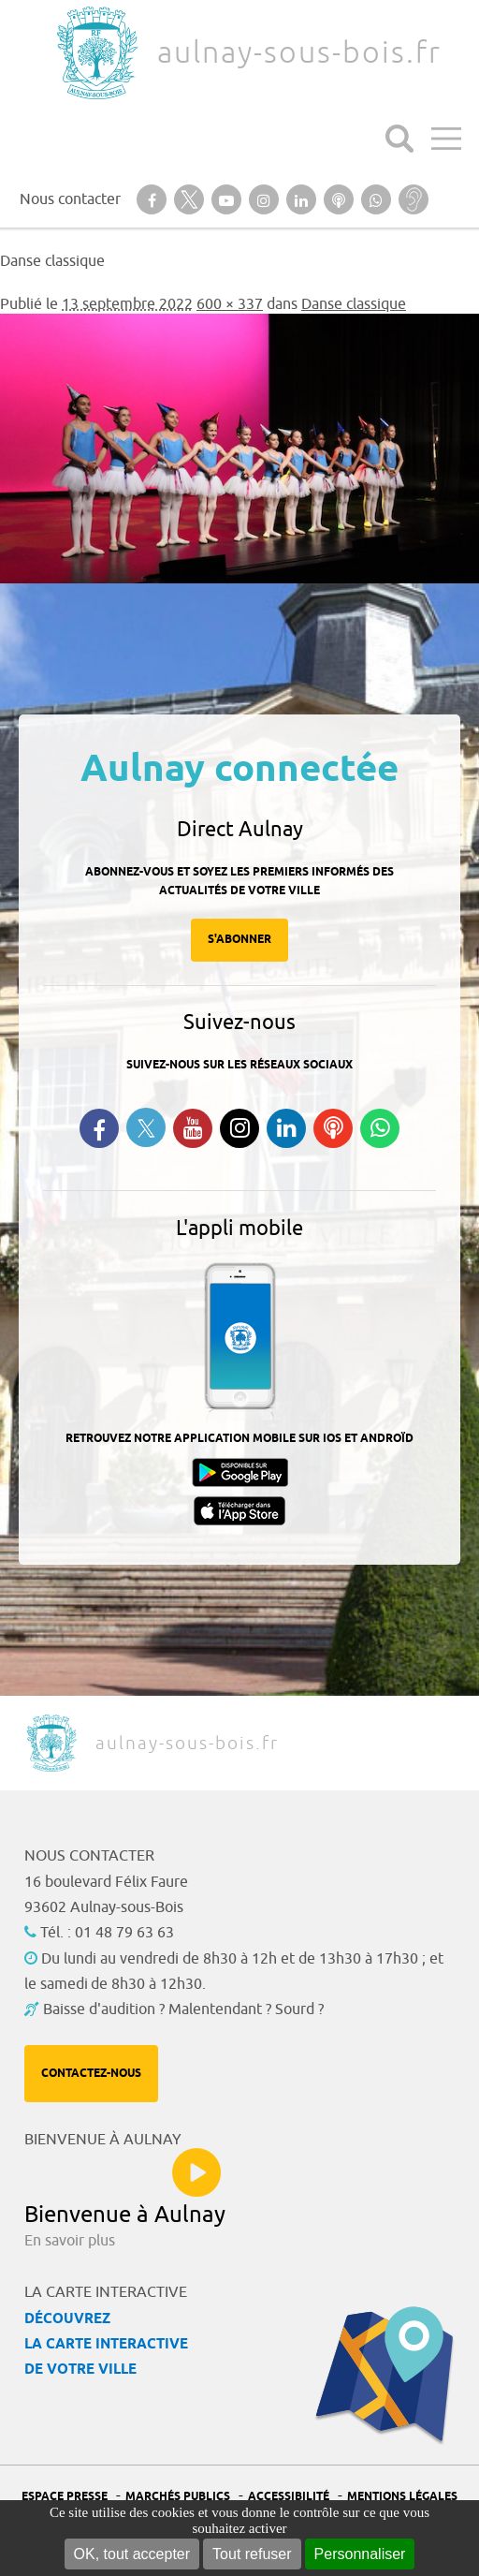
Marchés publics (177, 2497)
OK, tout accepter (132, 2554)
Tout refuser (251, 2554)
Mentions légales (402, 2497)
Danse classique (353, 304)
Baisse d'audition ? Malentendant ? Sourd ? (183, 2009)
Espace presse (65, 2497)
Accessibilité (288, 2497)
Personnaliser (360, 2554)
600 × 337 (229, 304)
